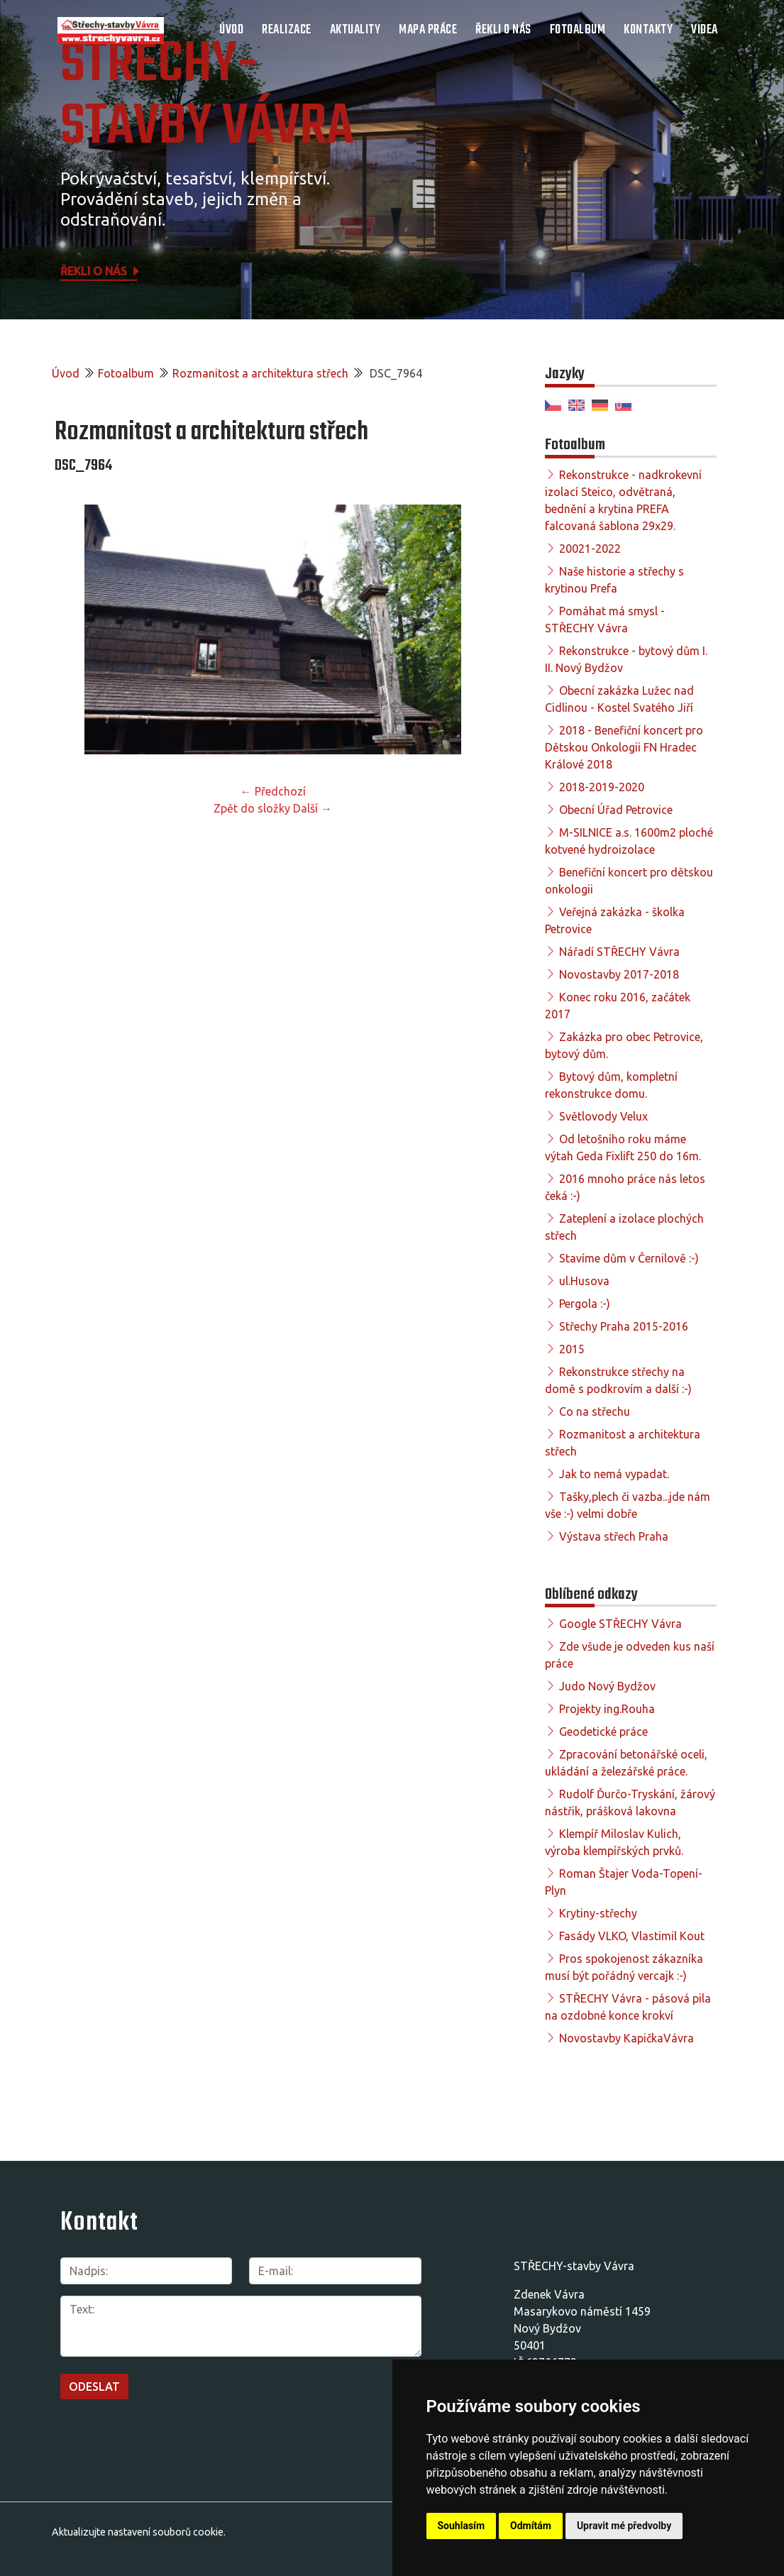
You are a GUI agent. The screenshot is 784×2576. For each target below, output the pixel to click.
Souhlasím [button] (461, 2525)
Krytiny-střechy (598, 1913)
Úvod (231, 30)
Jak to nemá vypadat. (614, 1474)
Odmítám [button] (530, 2525)
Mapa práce (428, 30)
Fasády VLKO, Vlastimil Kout (632, 1936)
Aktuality (355, 30)
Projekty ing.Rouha (607, 1708)
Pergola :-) (584, 1303)
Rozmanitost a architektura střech (260, 373)
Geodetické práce (603, 1731)
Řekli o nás (503, 30)
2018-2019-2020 (601, 787)
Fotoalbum (578, 30)
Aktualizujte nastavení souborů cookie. (139, 2532)
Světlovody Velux (603, 1116)
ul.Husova (584, 1281)
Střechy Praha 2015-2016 (623, 1326)
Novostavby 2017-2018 (619, 974)
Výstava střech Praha (613, 1536)
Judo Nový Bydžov (607, 1686)
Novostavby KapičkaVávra (626, 2038)
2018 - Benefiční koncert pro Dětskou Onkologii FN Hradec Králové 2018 (624, 747)
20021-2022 (590, 548)
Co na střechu (594, 1411)
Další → (312, 808)
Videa (704, 30)
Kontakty (648, 30)
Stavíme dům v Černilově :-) (629, 1258)
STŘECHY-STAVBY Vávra (206, 96)
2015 (572, 1349)
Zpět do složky (252, 808)
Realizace (286, 30)
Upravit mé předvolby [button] (624, 2525)
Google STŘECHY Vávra (620, 1623)
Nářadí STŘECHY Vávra (619, 951)
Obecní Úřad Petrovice (616, 809)
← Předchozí (273, 791)
